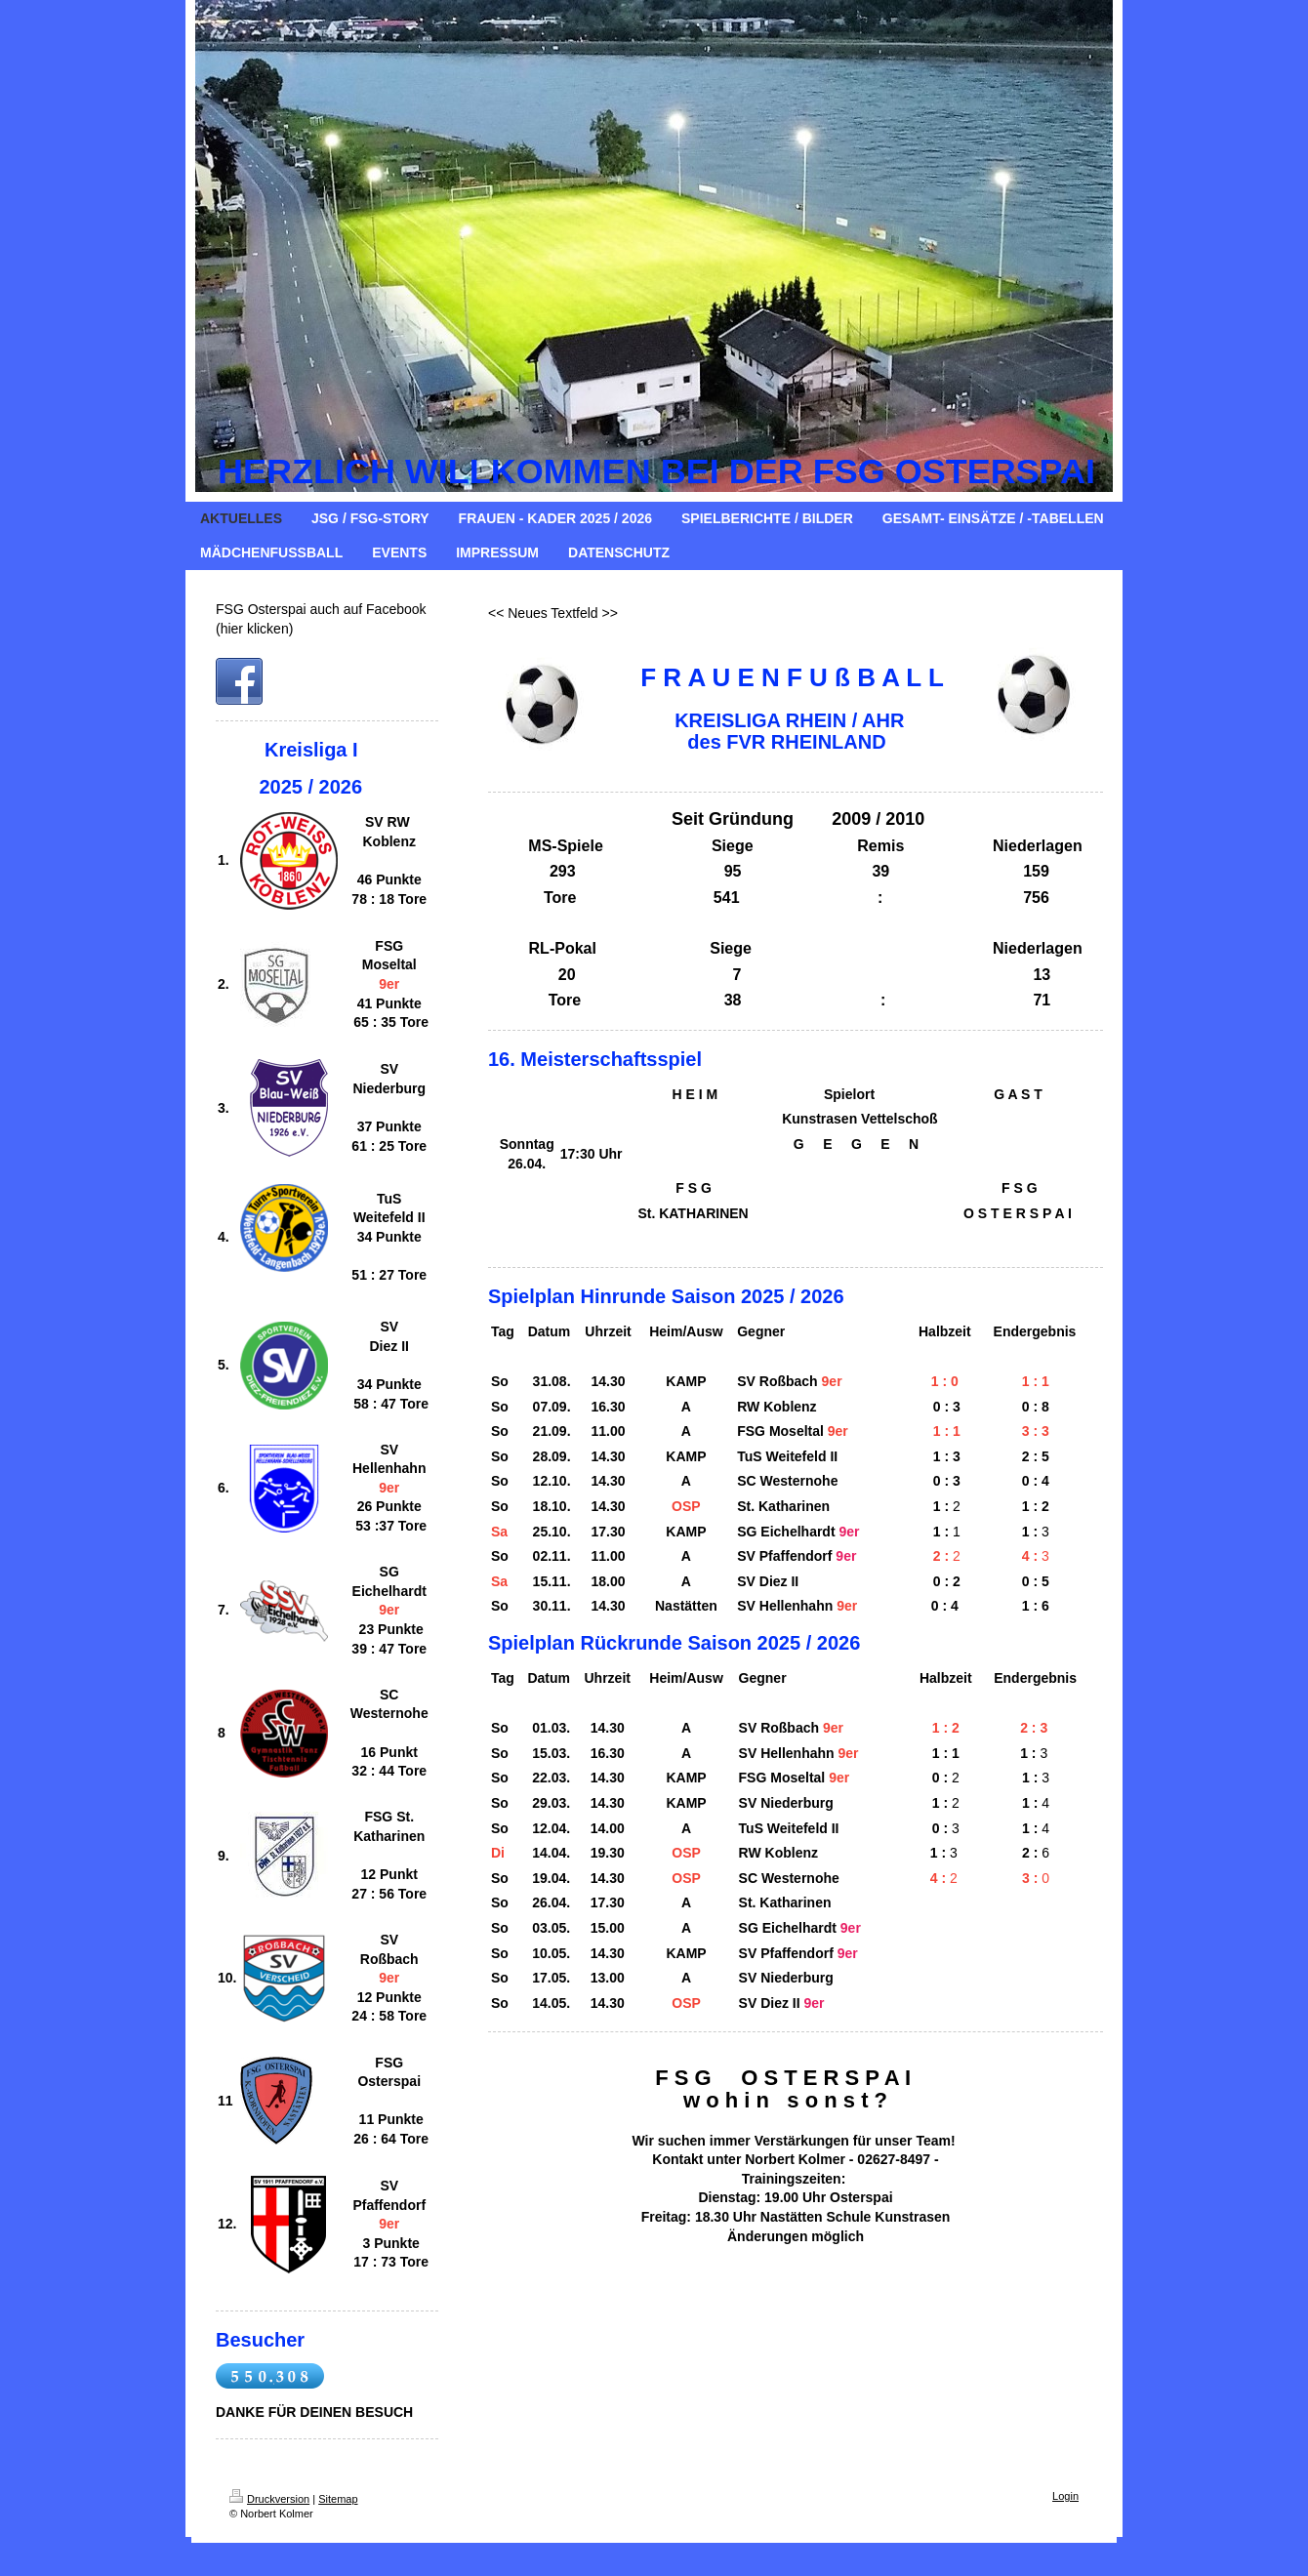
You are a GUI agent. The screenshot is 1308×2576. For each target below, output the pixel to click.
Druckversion (269, 2499)
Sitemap (337, 2499)
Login (1065, 2496)
